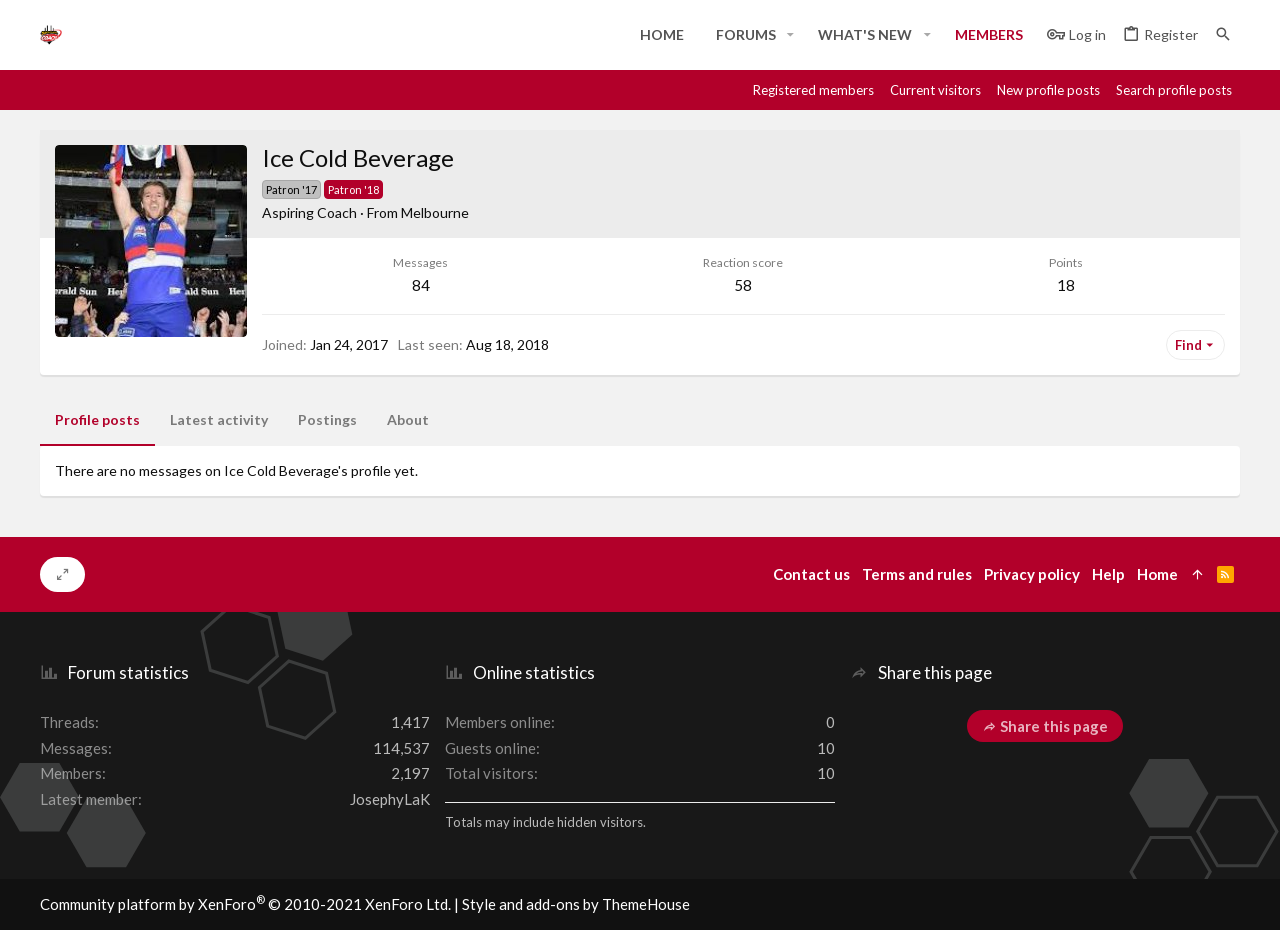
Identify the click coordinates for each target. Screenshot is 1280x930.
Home (1157, 574)
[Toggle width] (62, 575)
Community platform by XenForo (245, 904)
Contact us (811, 574)
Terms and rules (917, 574)
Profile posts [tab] (97, 419)
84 (421, 285)
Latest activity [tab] (219, 419)
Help (1108, 574)
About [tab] (408, 419)
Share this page (1045, 726)
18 (1066, 285)
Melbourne (435, 212)
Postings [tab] (327, 419)
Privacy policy (1032, 574)
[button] (790, 35)
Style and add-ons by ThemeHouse (576, 904)
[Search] (1223, 34)
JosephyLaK (390, 799)
